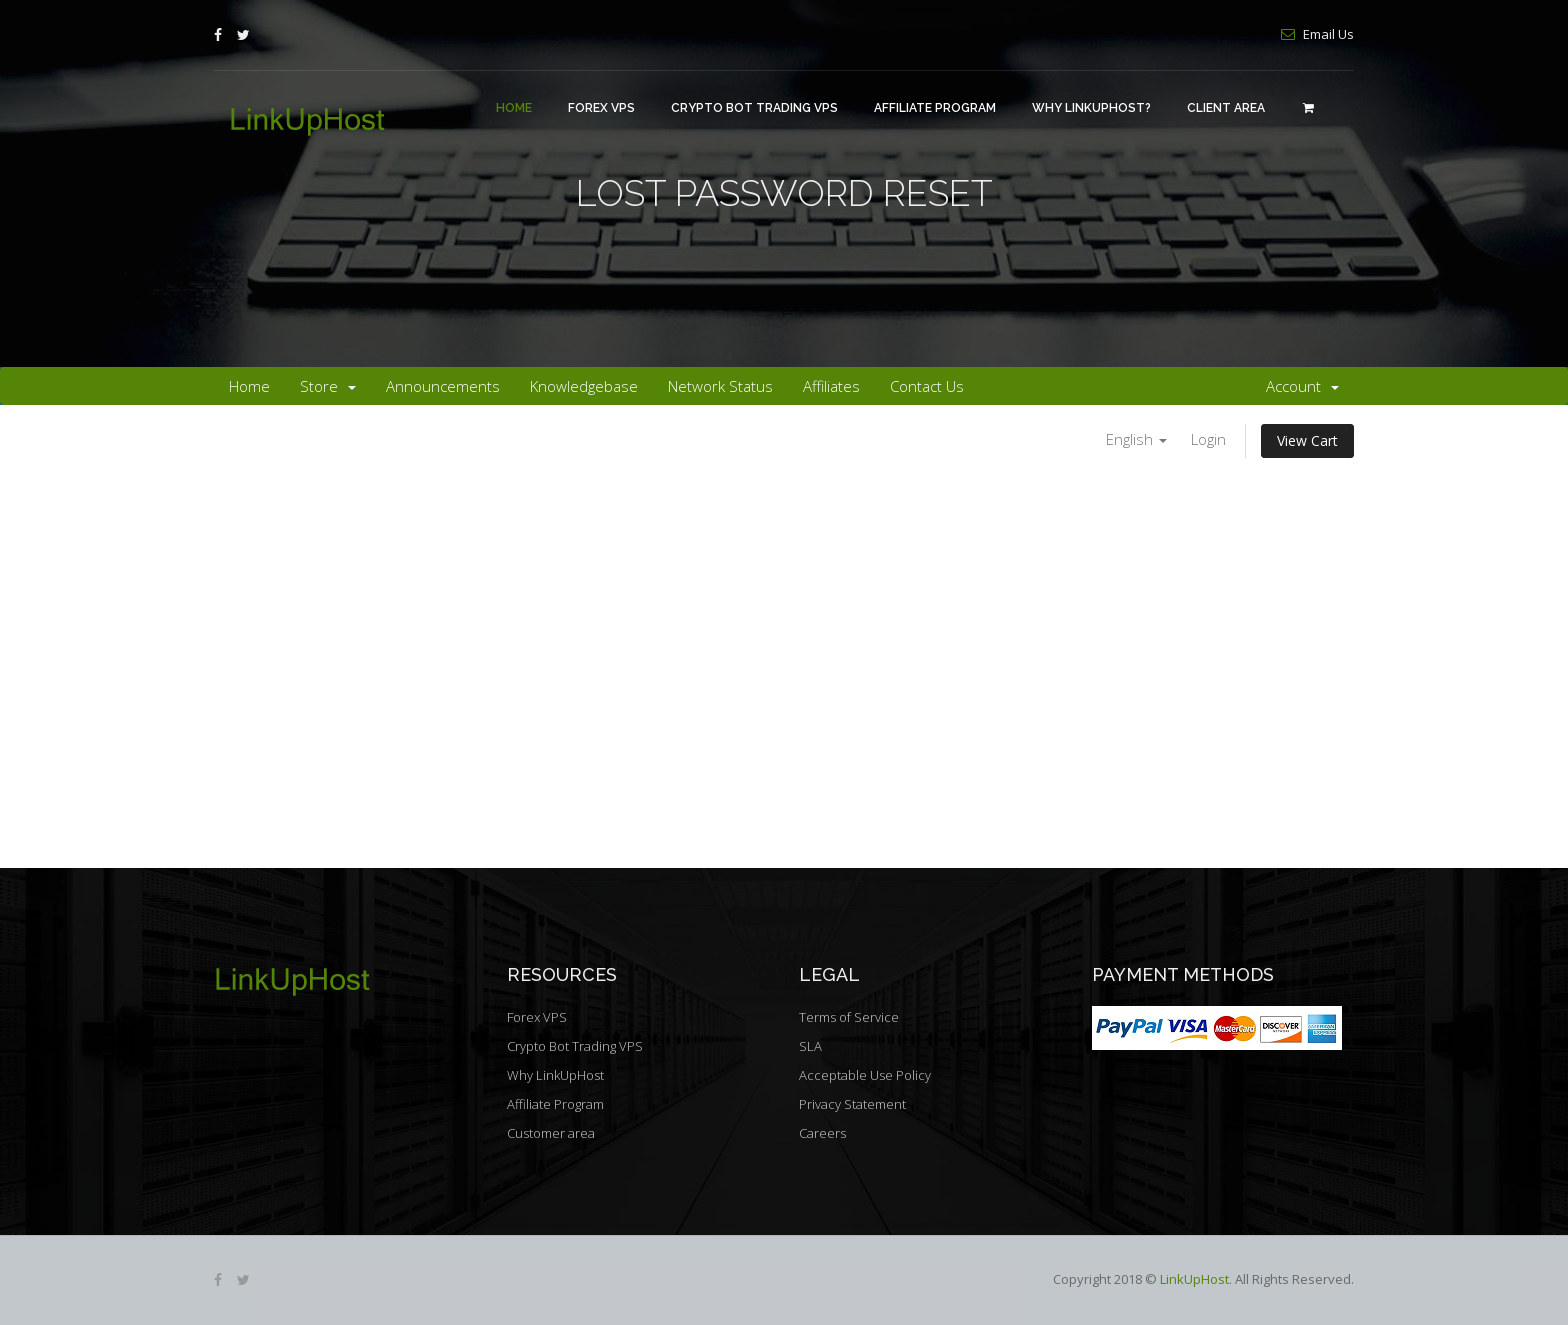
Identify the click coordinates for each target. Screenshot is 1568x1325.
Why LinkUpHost (555, 1075)
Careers (822, 1133)
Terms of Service (849, 1017)
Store (328, 386)
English (1136, 439)
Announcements (443, 386)
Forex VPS (601, 108)
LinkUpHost (1194, 1279)
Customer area (551, 1133)
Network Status (720, 386)
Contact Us (927, 386)
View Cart (1307, 440)
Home (514, 108)
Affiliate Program (935, 108)
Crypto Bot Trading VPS (754, 108)
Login (1208, 439)
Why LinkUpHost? (1091, 108)
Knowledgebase (584, 386)
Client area (1226, 108)
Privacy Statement (852, 1104)
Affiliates (831, 386)
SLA (810, 1046)
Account (1302, 386)
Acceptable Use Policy (865, 1075)
